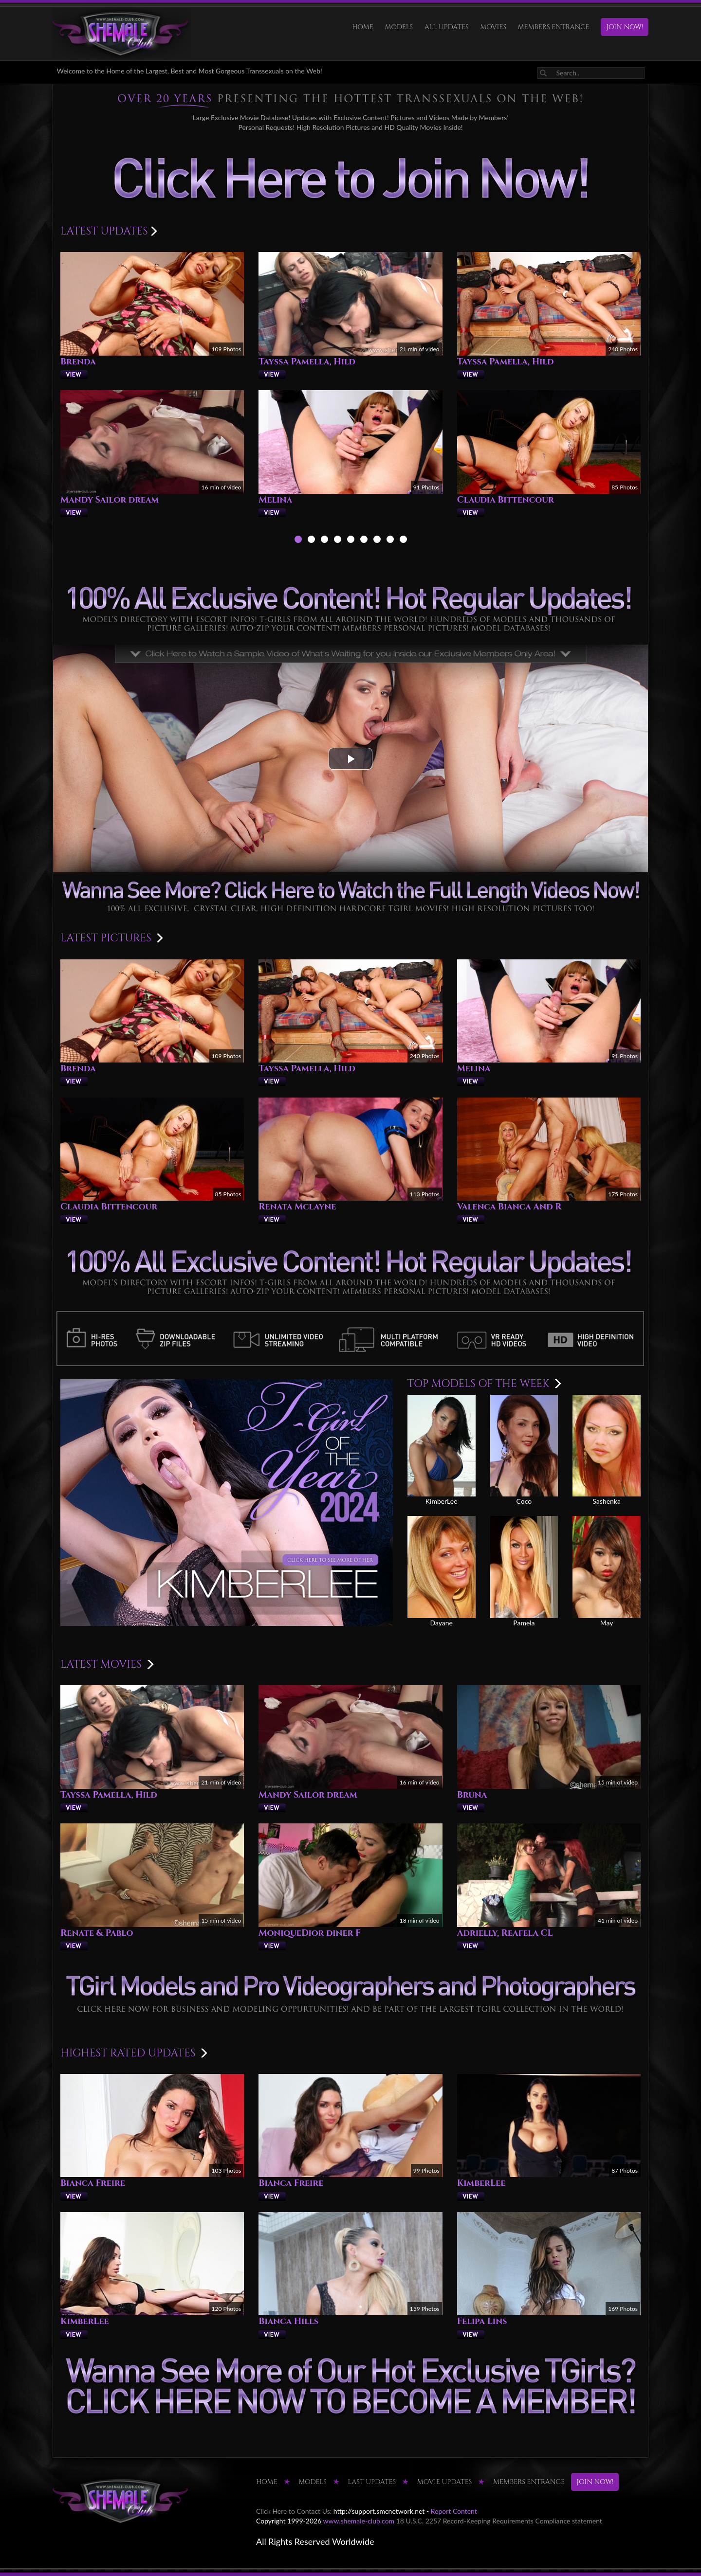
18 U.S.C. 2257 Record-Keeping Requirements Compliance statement (499, 2521)
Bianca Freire (92, 2183)
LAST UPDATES (372, 2481)
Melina (275, 500)
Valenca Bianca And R (509, 1207)
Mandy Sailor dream (109, 500)
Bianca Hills (288, 2321)
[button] (350, 759)
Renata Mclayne (297, 1207)
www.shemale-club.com (359, 2521)
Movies (493, 27)
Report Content (454, 2511)
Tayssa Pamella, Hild (306, 362)
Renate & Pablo (96, 1933)
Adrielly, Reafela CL (505, 1933)
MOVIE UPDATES (444, 2481)
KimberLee (481, 2183)
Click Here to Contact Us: (294, 2511)
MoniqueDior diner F (309, 1933)
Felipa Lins (482, 2321)
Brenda (78, 362)
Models (399, 27)
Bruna (472, 1795)
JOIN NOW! (624, 27)
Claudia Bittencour (505, 500)
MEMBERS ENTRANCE (554, 27)
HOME (362, 27)
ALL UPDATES (446, 27)
